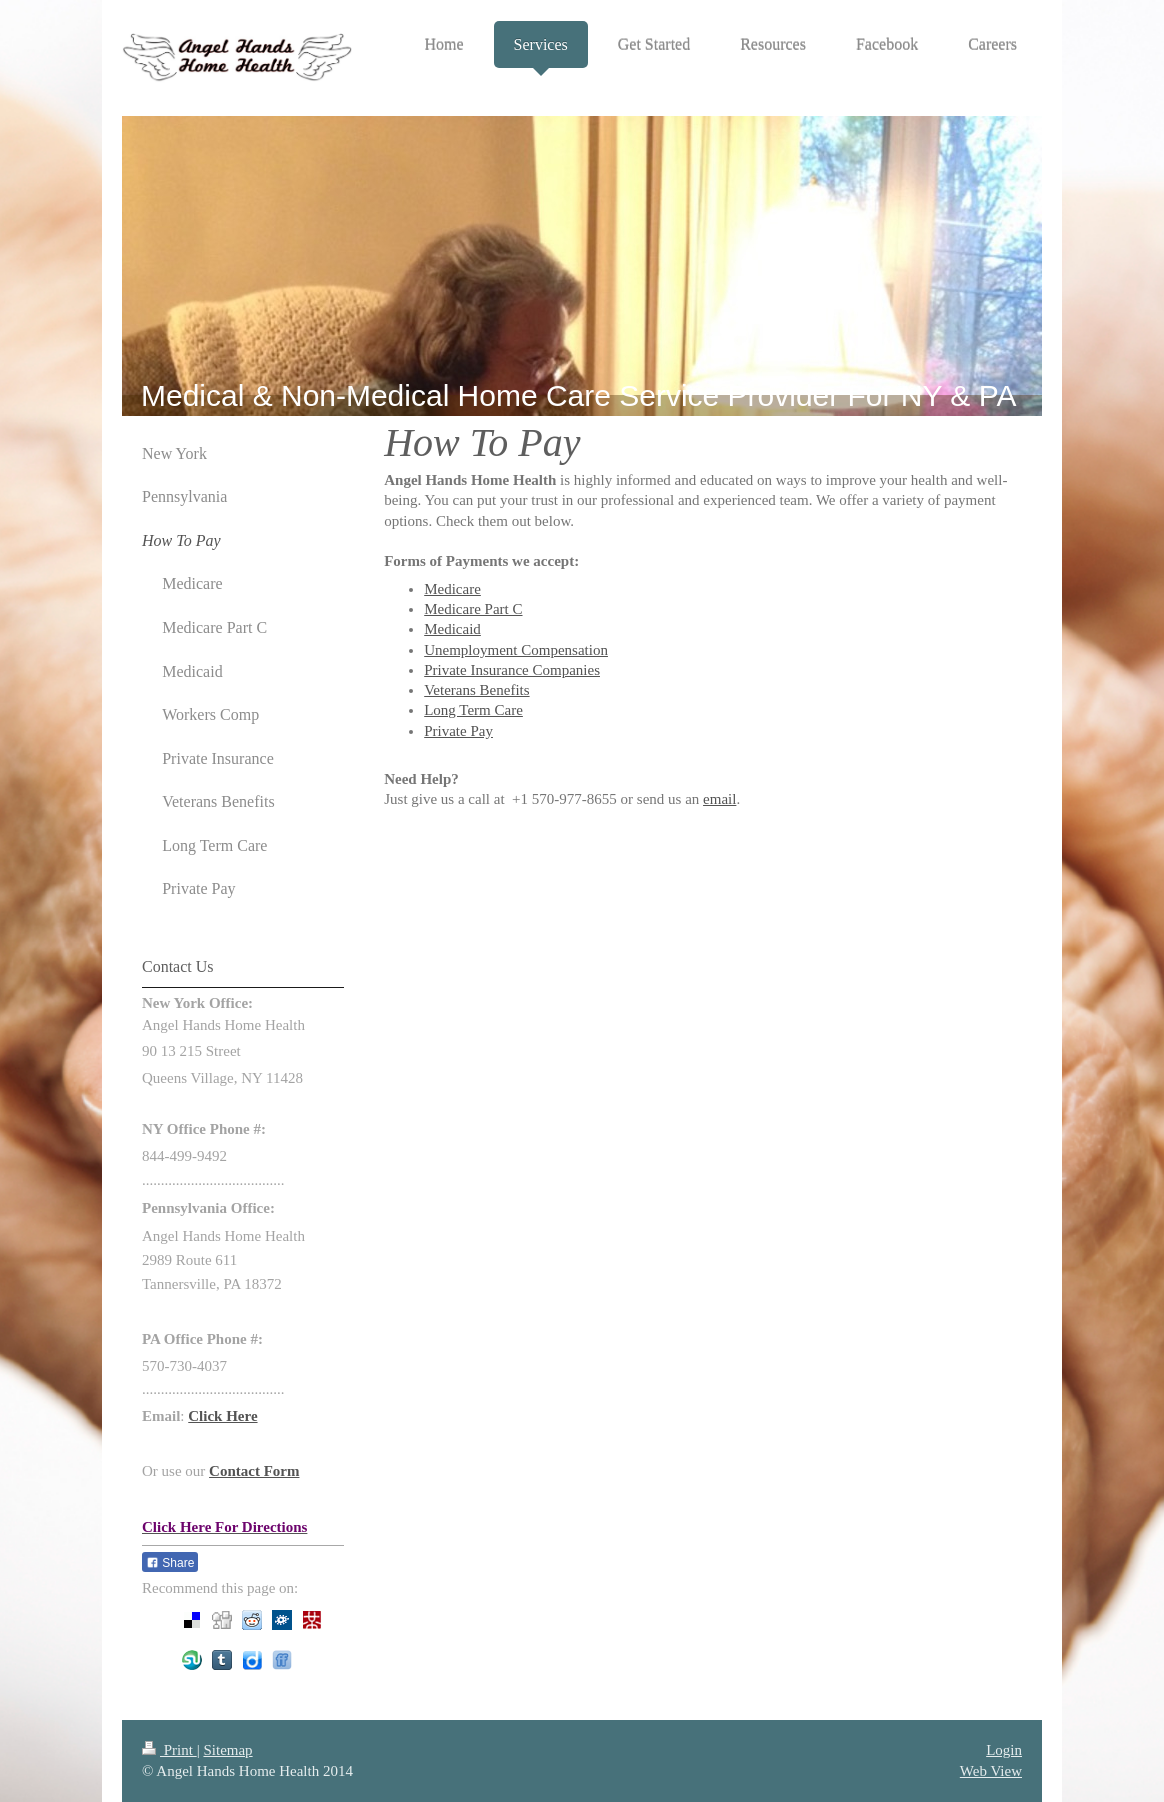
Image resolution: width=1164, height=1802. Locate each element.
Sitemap (227, 1750)
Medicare (452, 589)
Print (169, 1750)
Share (170, 1563)
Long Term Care (473, 710)
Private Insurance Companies (512, 670)
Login (1004, 1750)
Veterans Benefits (476, 690)
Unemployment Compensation (516, 650)
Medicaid (452, 629)
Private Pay (458, 731)
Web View (991, 1771)
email (719, 799)
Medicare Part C (473, 609)
